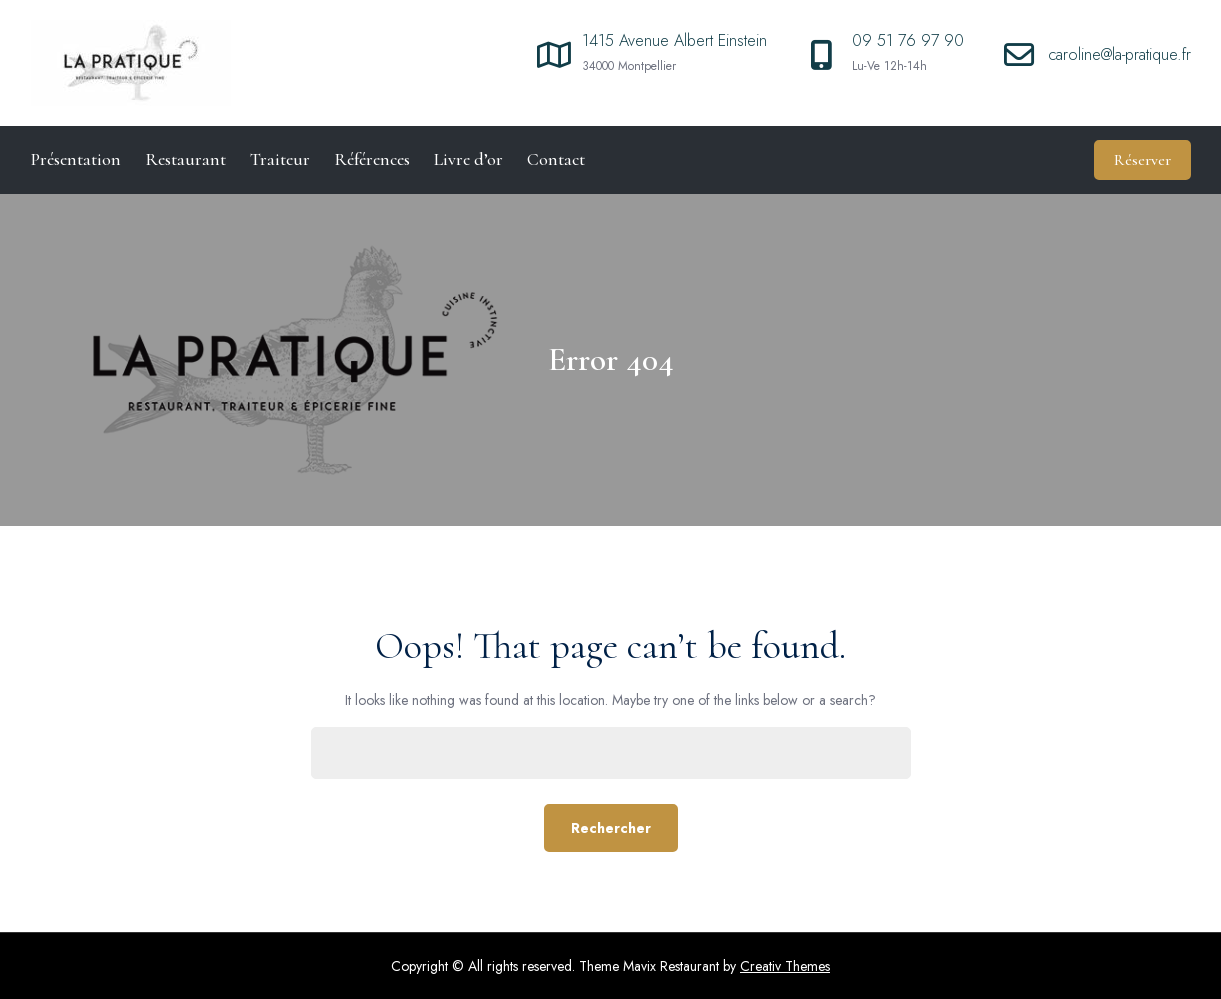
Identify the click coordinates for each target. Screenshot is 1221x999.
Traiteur (280, 159)
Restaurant (185, 159)
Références (372, 159)
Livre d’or (468, 159)
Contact (556, 159)
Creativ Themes (785, 966)
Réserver (1142, 160)
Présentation (76, 159)
